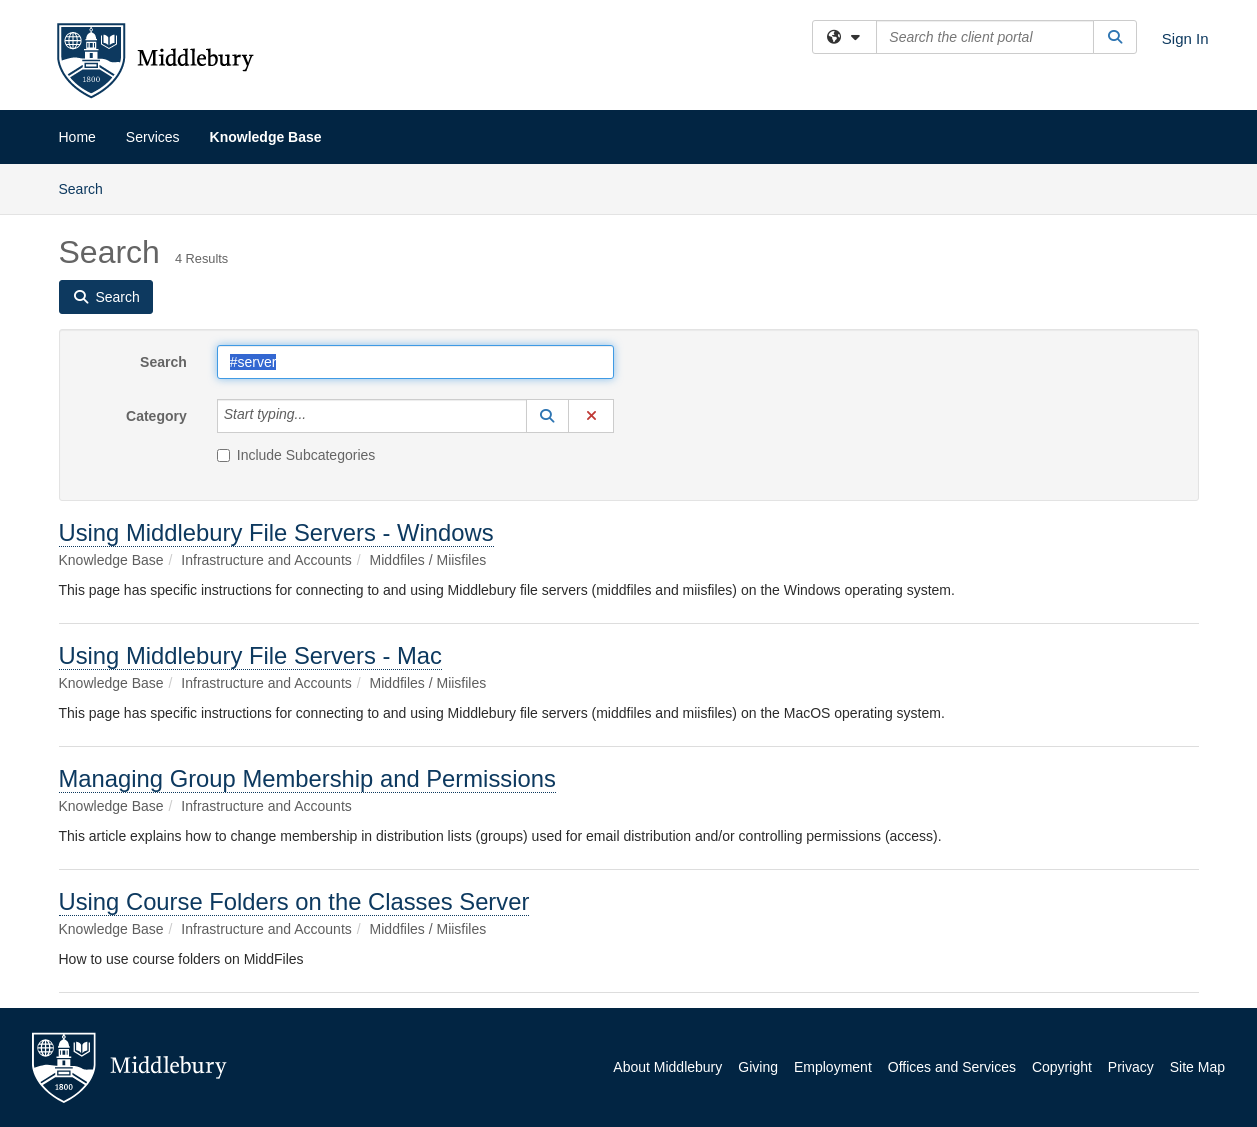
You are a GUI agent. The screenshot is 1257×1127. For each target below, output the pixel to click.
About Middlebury (667, 1067)
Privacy (1131, 1067)
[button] (548, 416)
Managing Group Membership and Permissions (307, 778)
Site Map (1197, 1067)
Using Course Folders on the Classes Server (294, 901)
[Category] (317, 416)
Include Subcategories (296, 455)
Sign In (1185, 38)
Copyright (1062, 1067)
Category (156, 416)
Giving (758, 1067)
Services (153, 137)
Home (77, 137)
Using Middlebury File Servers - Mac (251, 655)
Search (88, 187)
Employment (833, 1067)
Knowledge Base (266, 137)
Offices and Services (952, 1067)
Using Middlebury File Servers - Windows (276, 532)
